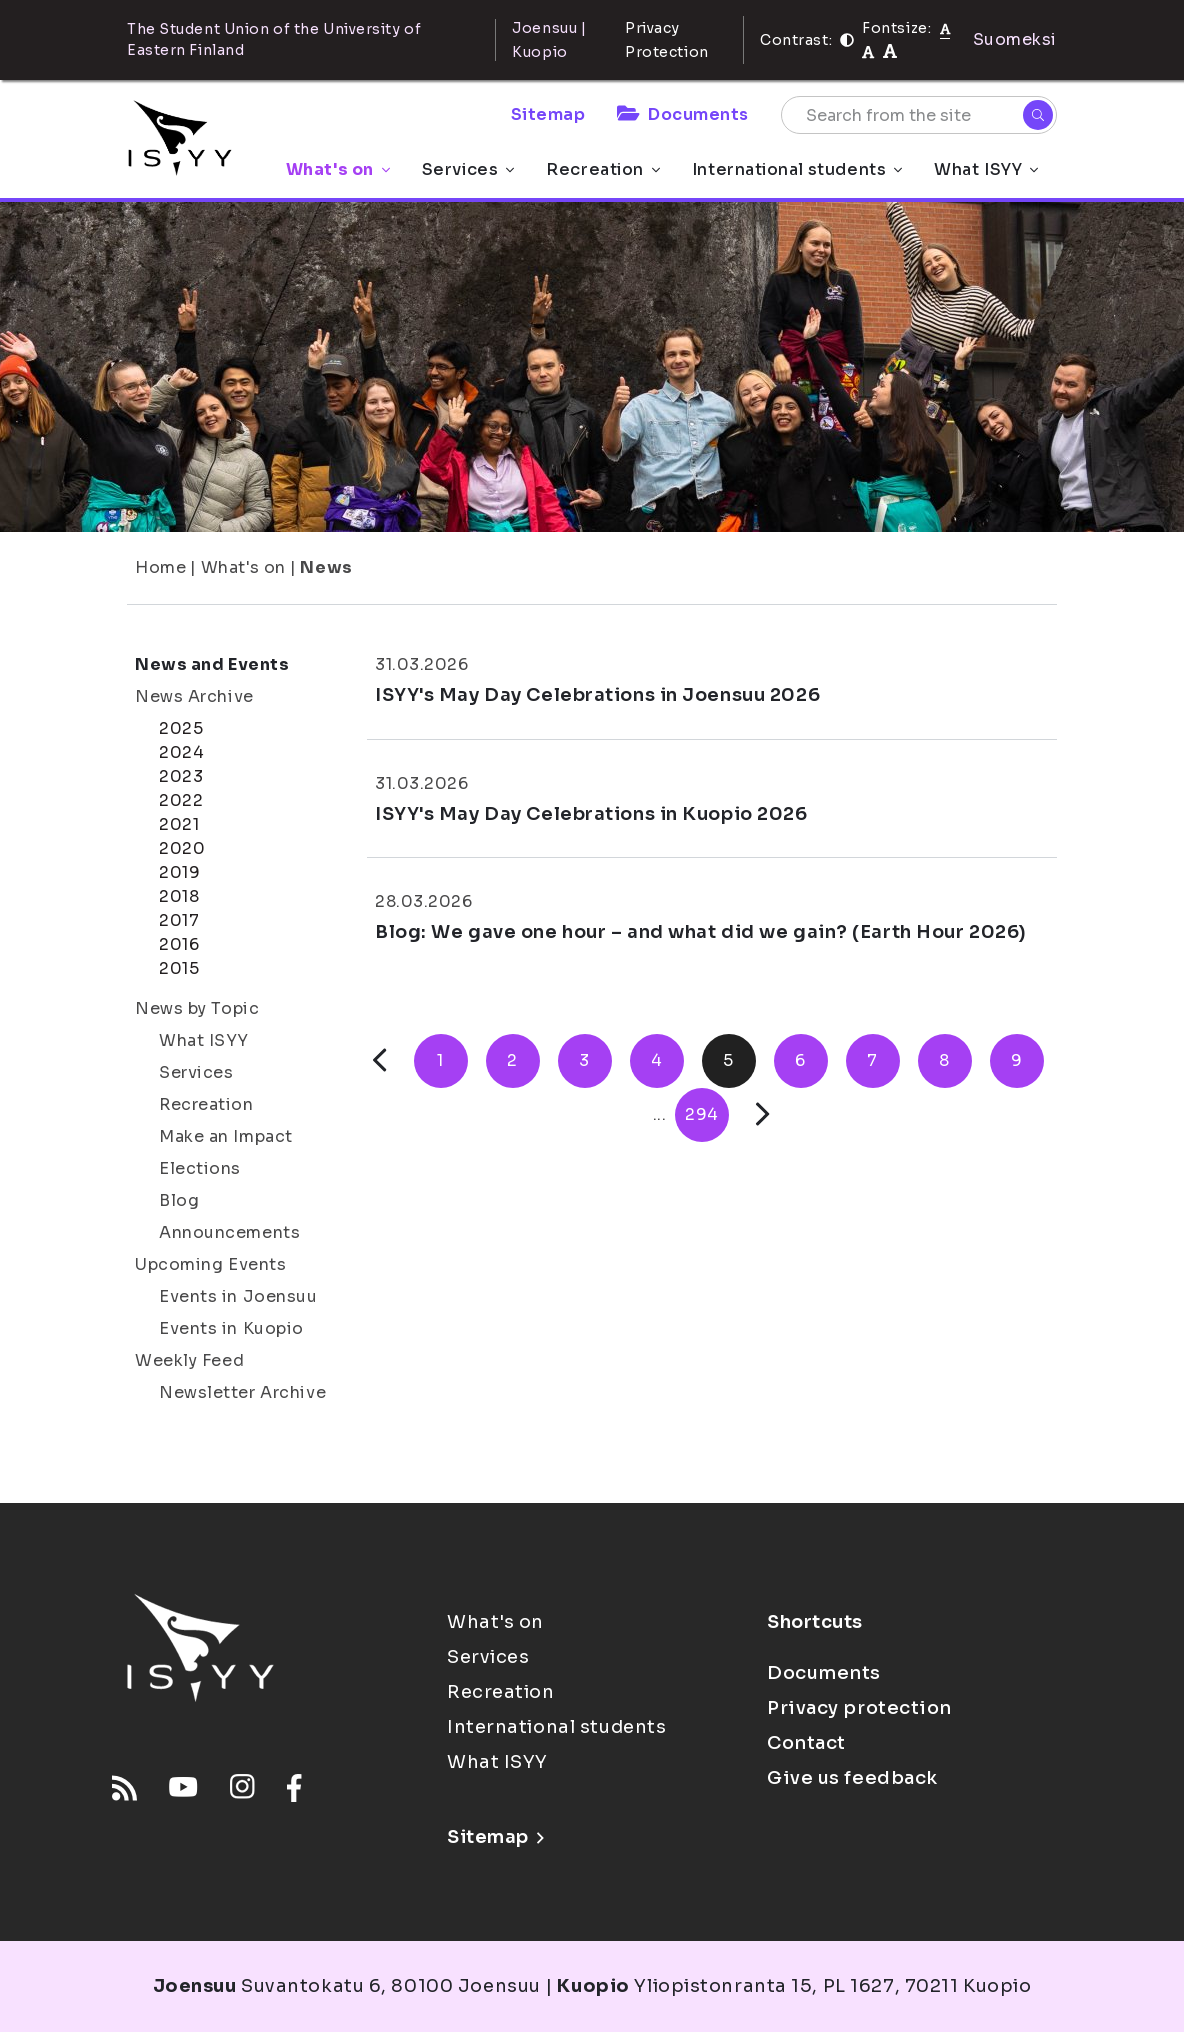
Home (160, 567)
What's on (338, 169)
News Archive (194, 696)
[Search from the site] (919, 115)
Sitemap (548, 114)
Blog (179, 1200)
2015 (179, 968)
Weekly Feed (189, 1360)
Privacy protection (859, 1708)
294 (702, 1114)
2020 (182, 848)
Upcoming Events (210, 1264)
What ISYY (986, 169)
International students (797, 169)
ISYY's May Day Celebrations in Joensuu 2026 (597, 695)
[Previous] (379, 1060)
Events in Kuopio (231, 1328)
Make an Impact (226, 1136)
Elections (200, 1168)
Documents (683, 114)
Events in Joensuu (238, 1296)
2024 (181, 752)
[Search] (1038, 115)
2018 (179, 896)
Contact (806, 1743)
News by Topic (197, 1008)
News (326, 567)
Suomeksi (1015, 39)
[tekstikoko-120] (890, 51)
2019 (179, 872)
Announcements (229, 1232)
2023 (181, 776)
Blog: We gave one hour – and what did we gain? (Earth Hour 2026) (701, 932)
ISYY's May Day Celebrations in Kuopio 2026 (591, 814)
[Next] (762, 1114)
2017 (179, 920)
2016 (179, 944)
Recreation (603, 169)
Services (468, 169)
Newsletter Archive (242, 1392)
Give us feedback (852, 1778)
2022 (181, 800)
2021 (179, 824)
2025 (181, 728)
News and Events (212, 664)
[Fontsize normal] (945, 28)
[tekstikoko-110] (868, 51)
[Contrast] (847, 40)
